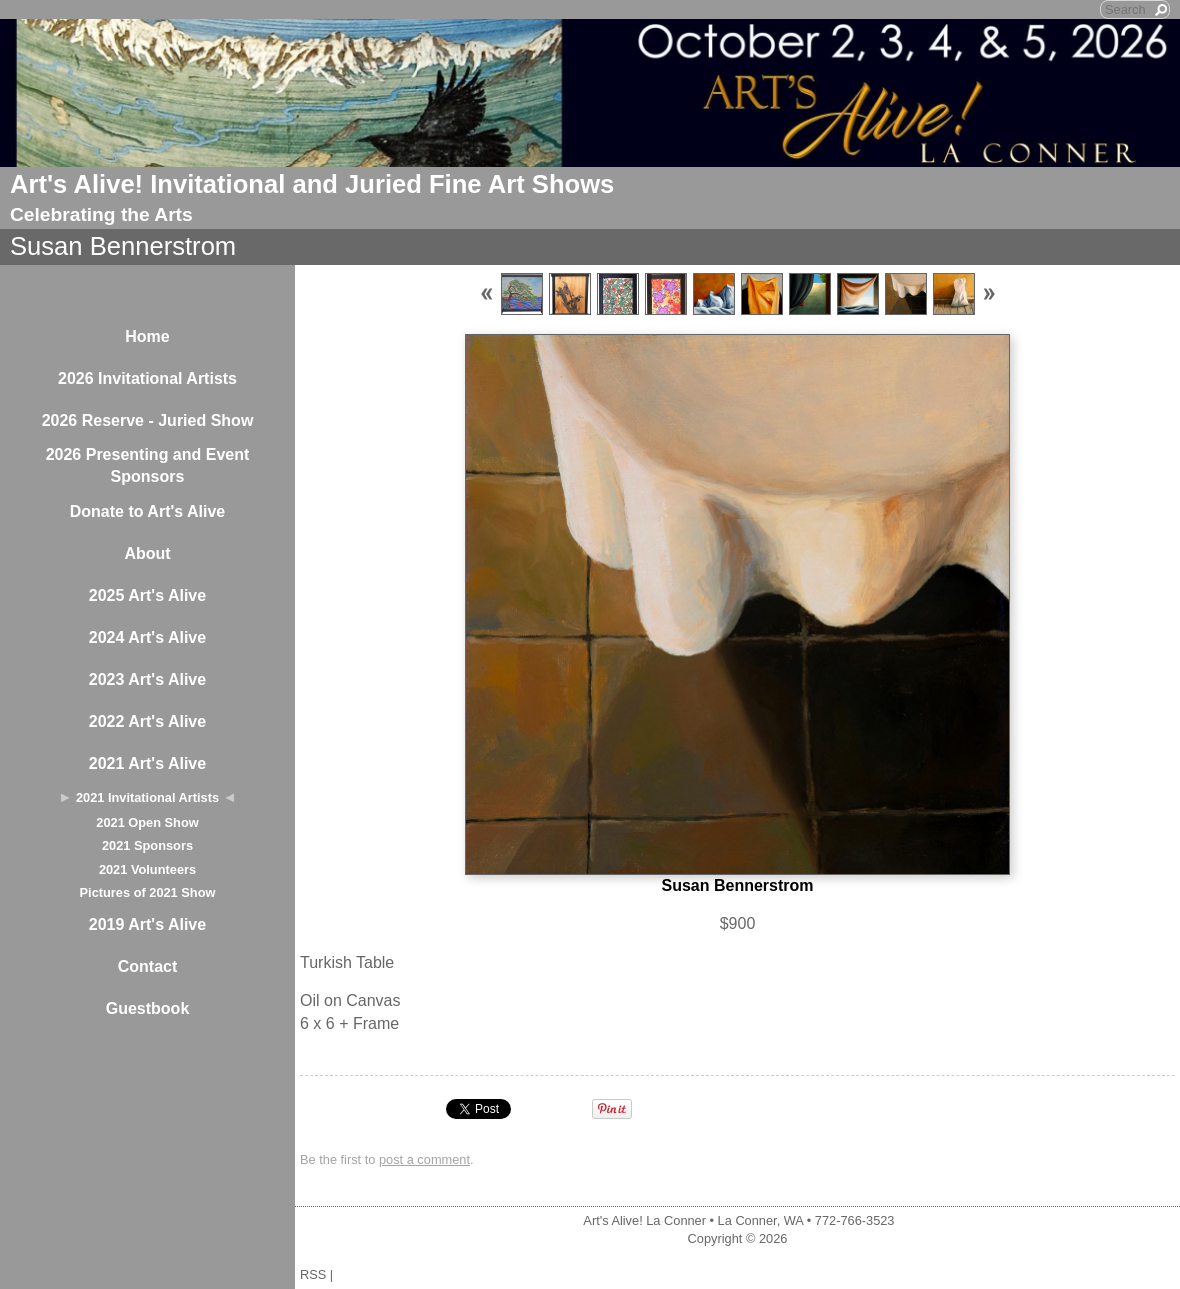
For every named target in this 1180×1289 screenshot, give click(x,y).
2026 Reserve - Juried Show (148, 420)
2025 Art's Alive (147, 595)
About (147, 553)
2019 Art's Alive (147, 924)
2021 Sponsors (147, 845)
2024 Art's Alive (147, 637)
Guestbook (148, 1008)
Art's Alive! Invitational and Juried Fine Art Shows (312, 184)
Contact (148, 966)
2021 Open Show (147, 822)
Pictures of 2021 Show (148, 892)
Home (147, 336)
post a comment (424, 1159)
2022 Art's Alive (147, 721)
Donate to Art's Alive (148, 511)
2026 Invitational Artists (147, 378)
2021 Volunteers (147, 869)
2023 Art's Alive (147, 679)
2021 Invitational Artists (147, 797)
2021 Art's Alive (147, 763)
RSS (313, 1274)
